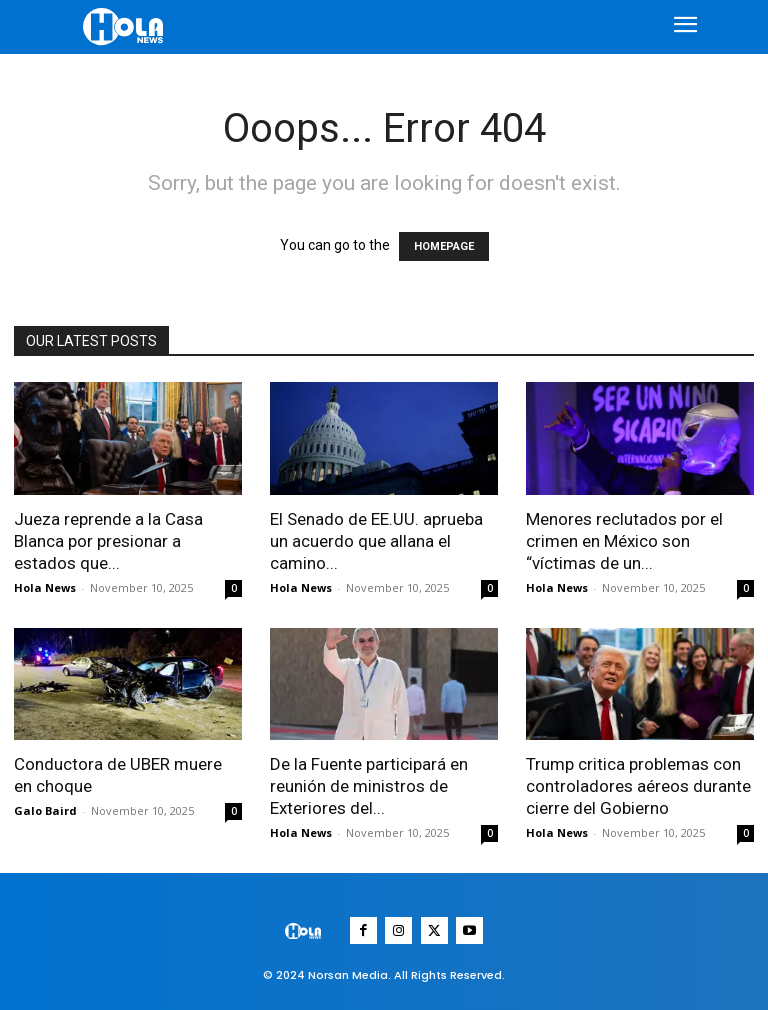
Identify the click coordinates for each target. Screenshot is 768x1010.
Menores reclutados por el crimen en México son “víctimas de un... (624, 541)
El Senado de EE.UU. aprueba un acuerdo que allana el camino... (376, 541)
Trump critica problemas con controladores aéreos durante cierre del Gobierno (638, 786)
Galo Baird (45, 810)
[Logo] (126, 26)
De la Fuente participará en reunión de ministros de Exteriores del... (369, 786)
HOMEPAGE (444, 246)
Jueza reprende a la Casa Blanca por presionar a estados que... (108, 541)
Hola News (45, 587)
